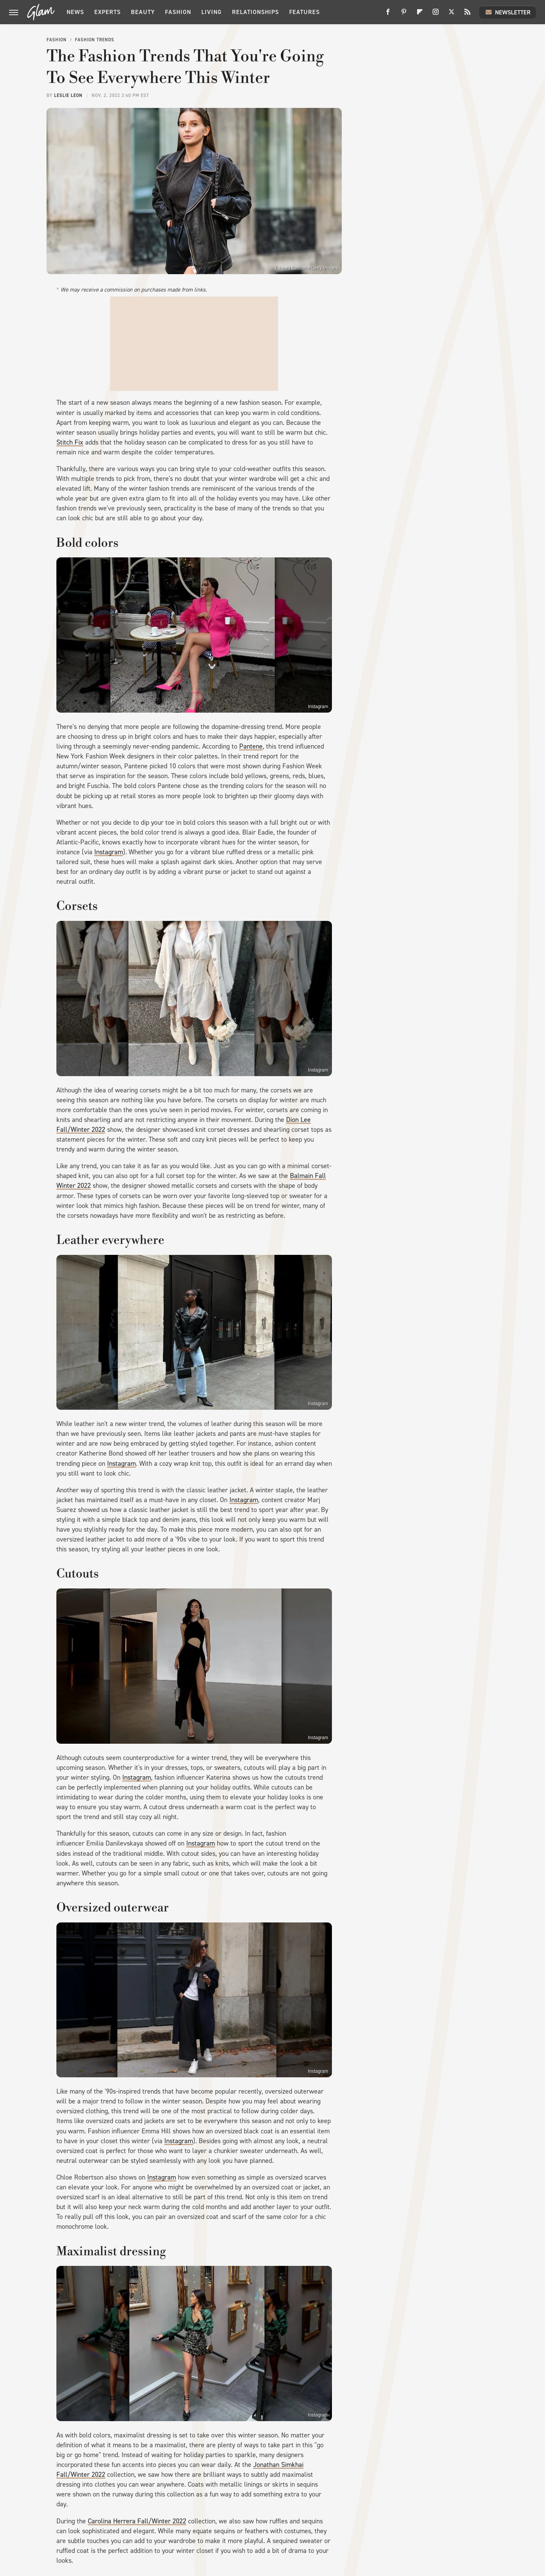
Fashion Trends (94, 39)
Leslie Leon (68, 95)
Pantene (251, 746)
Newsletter (507, 12)
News (75, 12)
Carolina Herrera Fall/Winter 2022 (137, 2521)
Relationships (255, 12)
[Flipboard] (420, 14)
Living (211, 12)
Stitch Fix (69, 442)
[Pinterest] (404, 14)
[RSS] (467, 14)
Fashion (178, 12)
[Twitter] (451, 14)
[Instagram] (435, 14)
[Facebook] (388, 14)
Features (304, 12)
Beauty (143, 12)
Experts (107, 12)
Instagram (318, 706)
